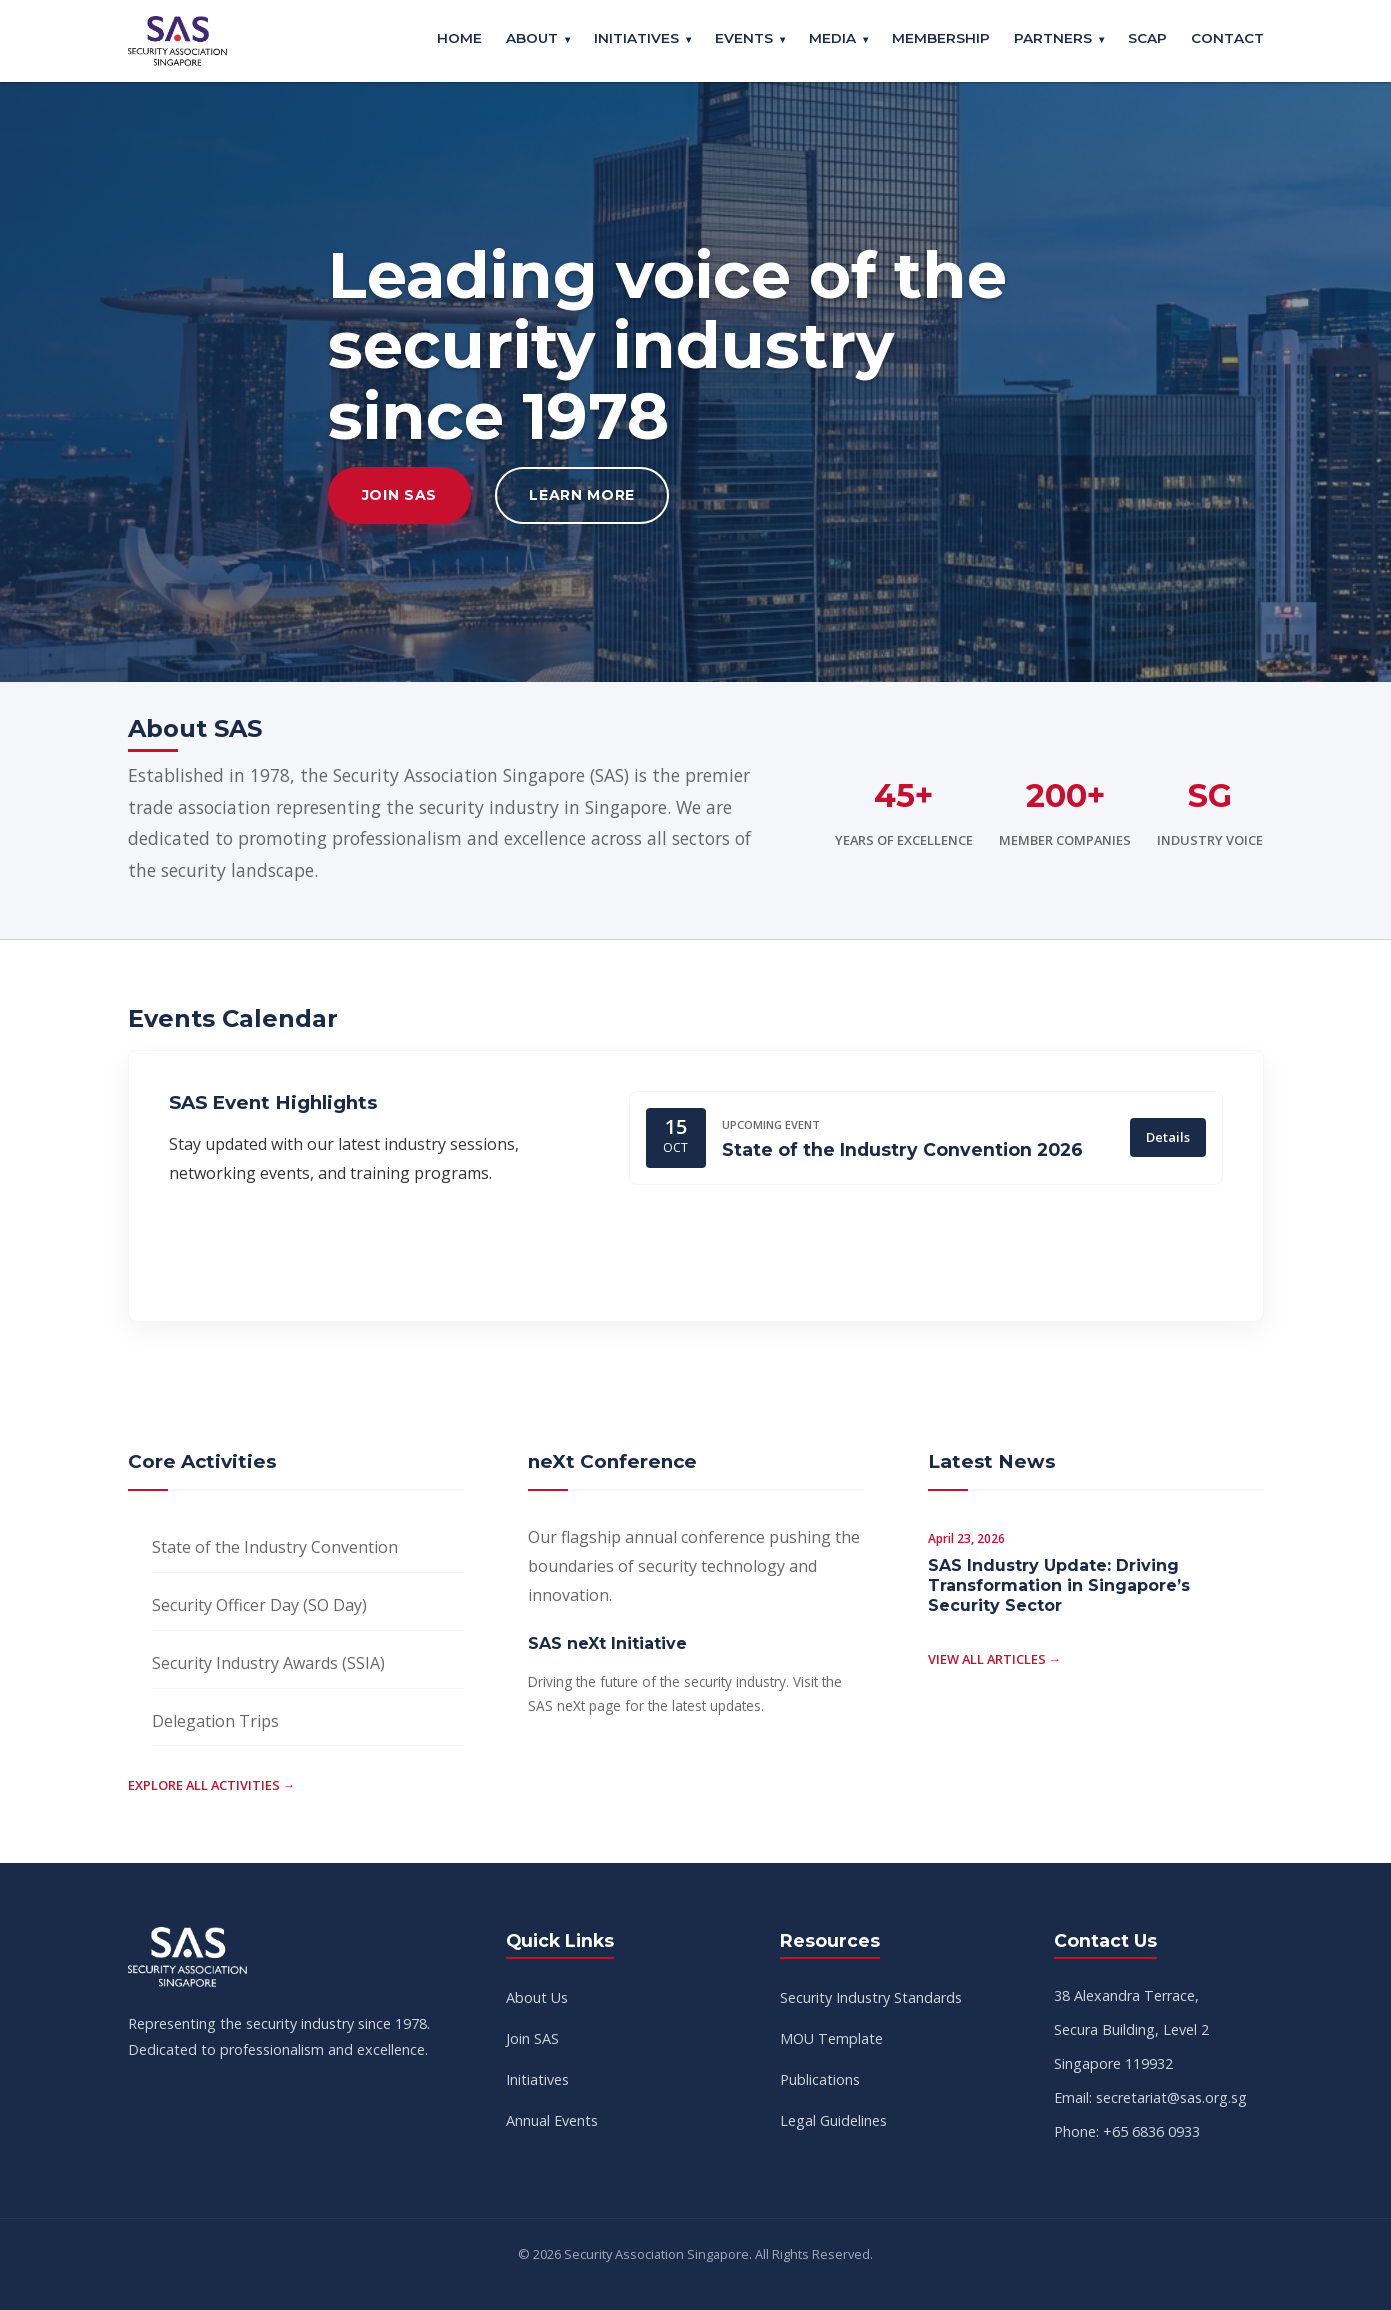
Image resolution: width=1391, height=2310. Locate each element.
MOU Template (831, 2038)
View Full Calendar (294, 1252)
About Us (537, 1997)
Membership (941, 38)
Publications (820, 2079)
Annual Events (552, 2120)
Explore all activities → (212, 1785)
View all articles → (995, 1659)
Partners (1053, 38)
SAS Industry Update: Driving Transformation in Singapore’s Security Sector (1059, 1585)
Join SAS (400, 495)
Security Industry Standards (871, 1997)
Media (832, 38)
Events (744, 38)
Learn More (582, 495)
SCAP (1147, 38)
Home (459, 38)
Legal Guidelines (833, 2120)
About (532, 38)
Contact (1227, 38)
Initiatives (636, 38)
